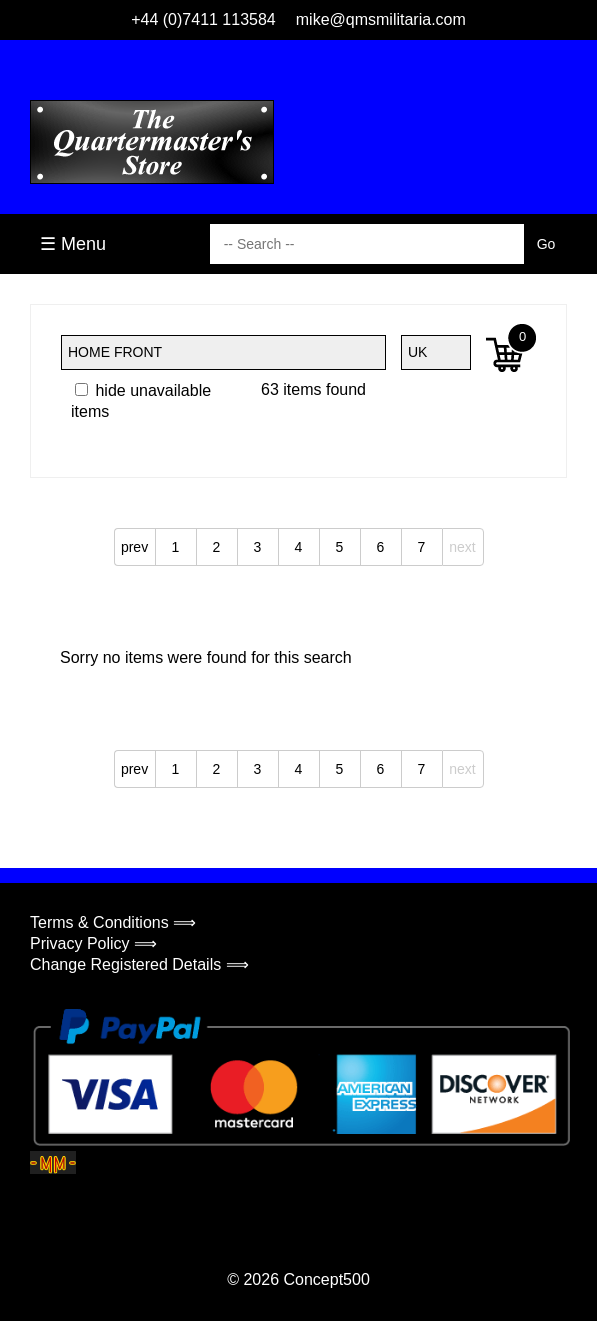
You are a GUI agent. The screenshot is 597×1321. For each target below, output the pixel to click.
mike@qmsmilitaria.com (381, 19)
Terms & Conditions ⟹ (113, 922)
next (462, 547)
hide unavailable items (141, 401)
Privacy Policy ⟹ (93, 943)
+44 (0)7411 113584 (203, 19)
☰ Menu (73, 244)
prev (134, 547)
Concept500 (326, 1279)
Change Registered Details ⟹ (139, 964)
